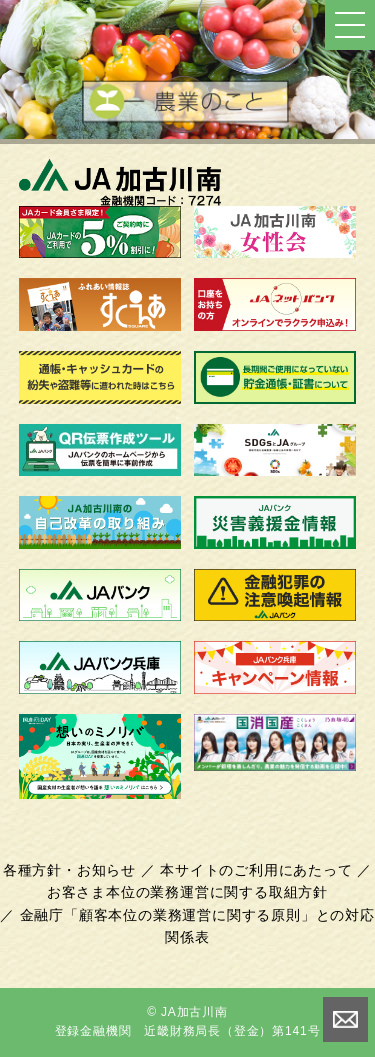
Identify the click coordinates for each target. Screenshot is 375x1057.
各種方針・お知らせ (69, 870)
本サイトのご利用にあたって (256, 870)
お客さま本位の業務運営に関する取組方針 (187, 892)
